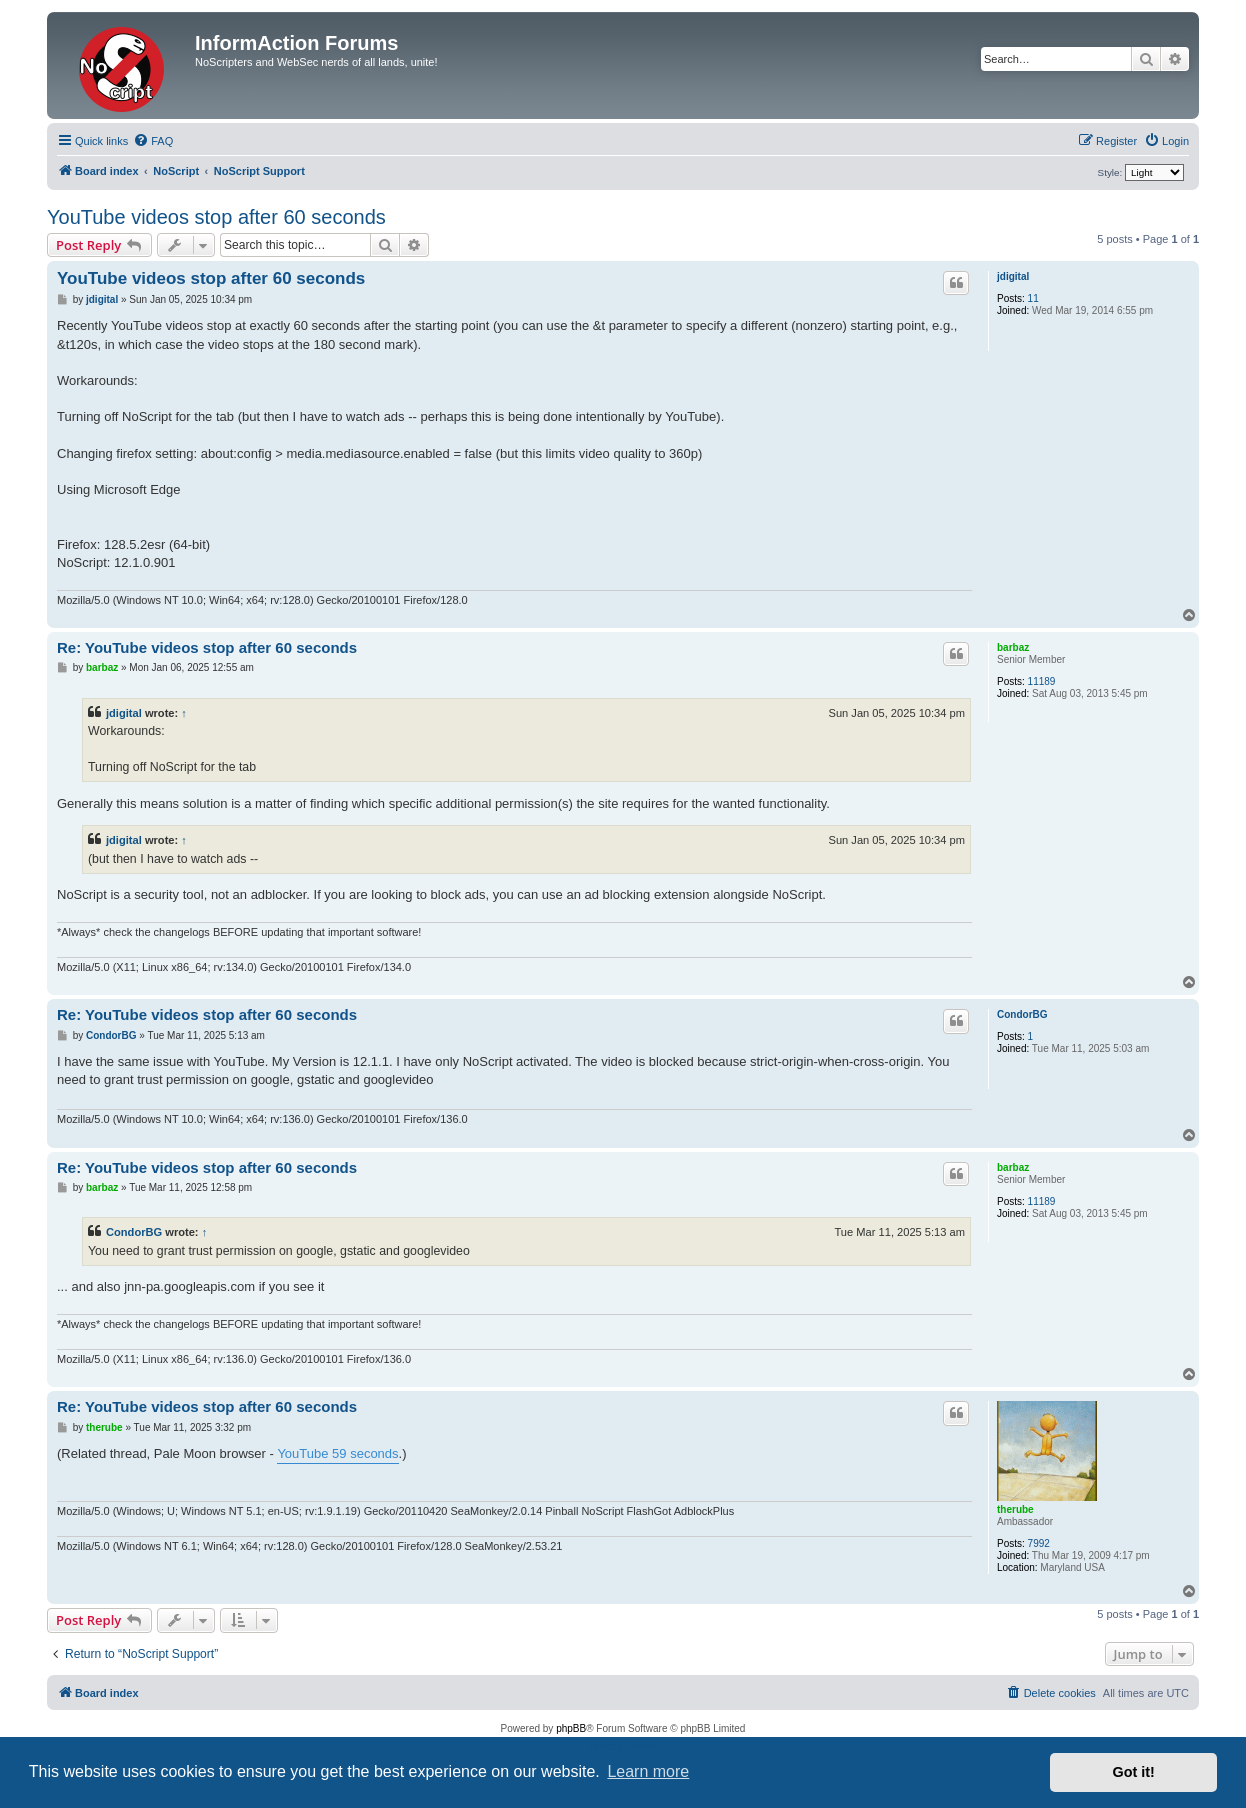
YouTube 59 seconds (337, 1453)
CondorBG (1022, 1014)
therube (1015, 1509)
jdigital (1013, 276)
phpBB (571, 1728)
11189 (1042, 681)
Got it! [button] (1134, 1772)
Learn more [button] (648, 1771)
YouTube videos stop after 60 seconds (216, 217)
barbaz (1013, 647)
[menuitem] (153, 141)
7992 (1039, 1543)
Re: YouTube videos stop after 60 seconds (207, 647)
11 (1033, 298)
